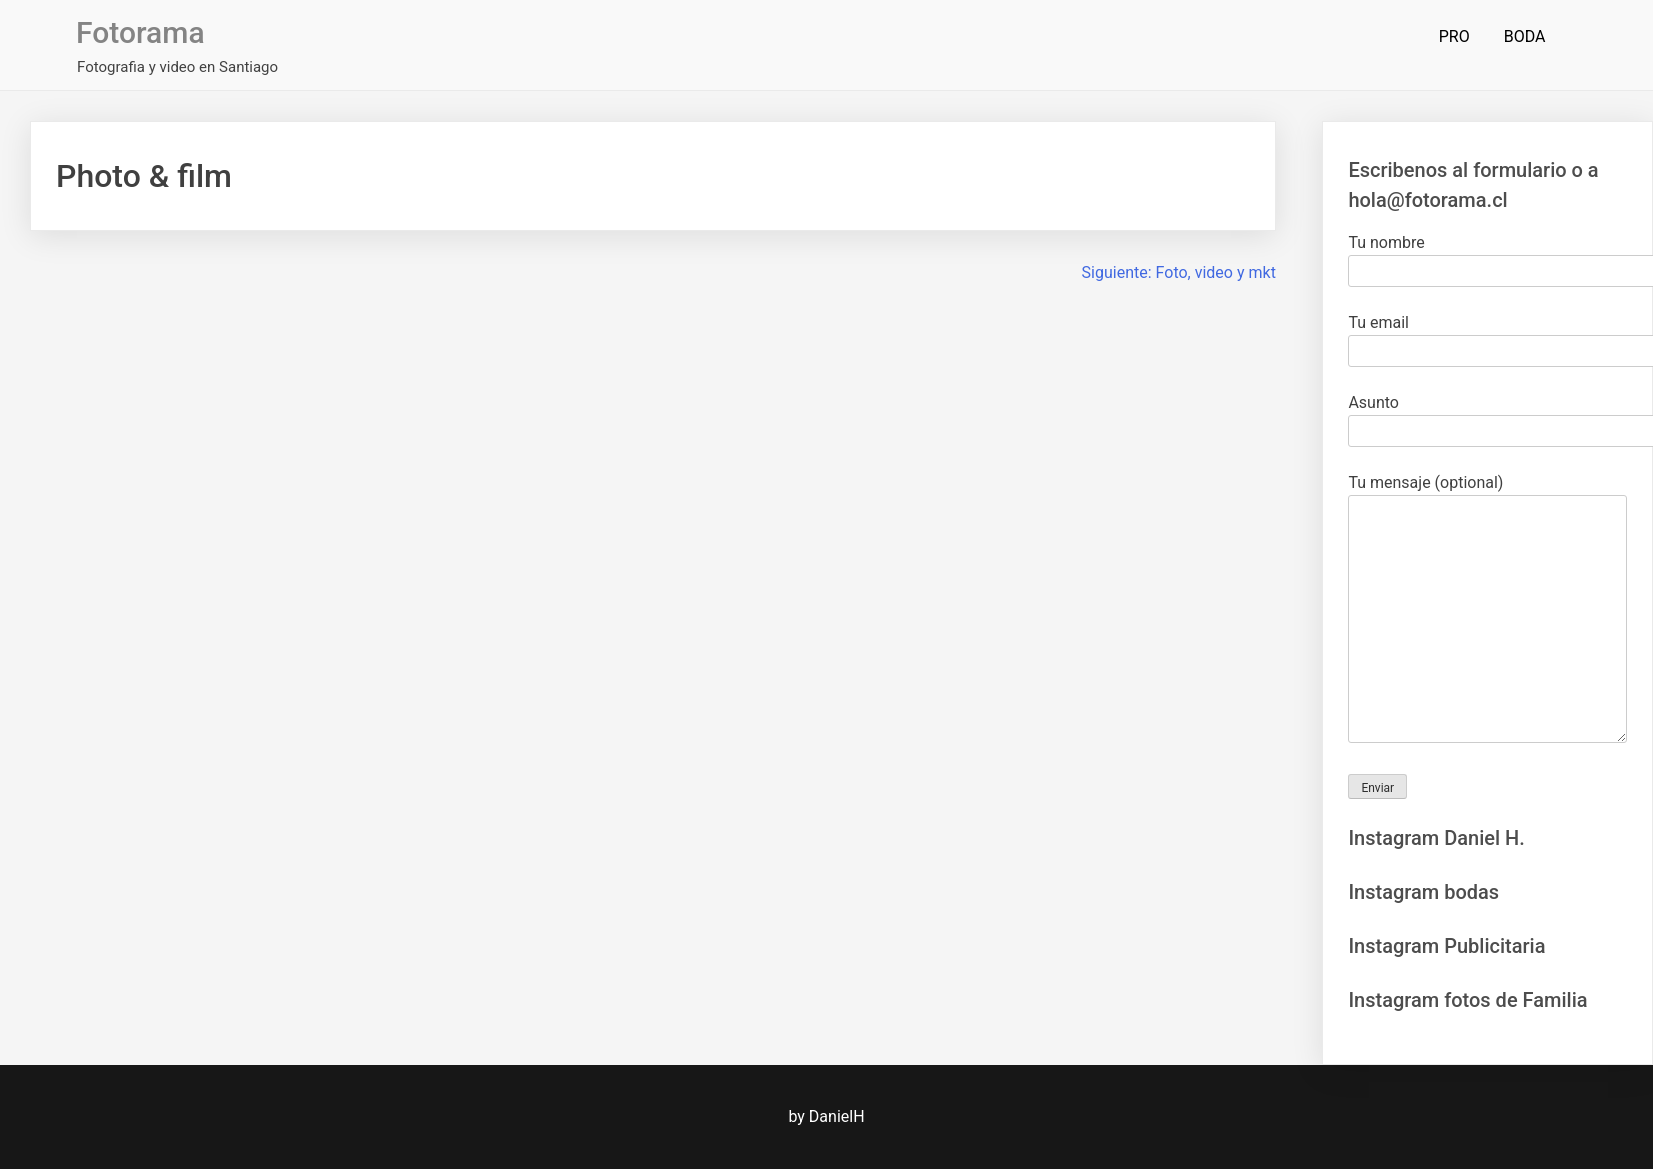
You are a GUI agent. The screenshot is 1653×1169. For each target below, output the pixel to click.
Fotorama (140, 32)
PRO (1454, 36)
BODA (1525, 36)
